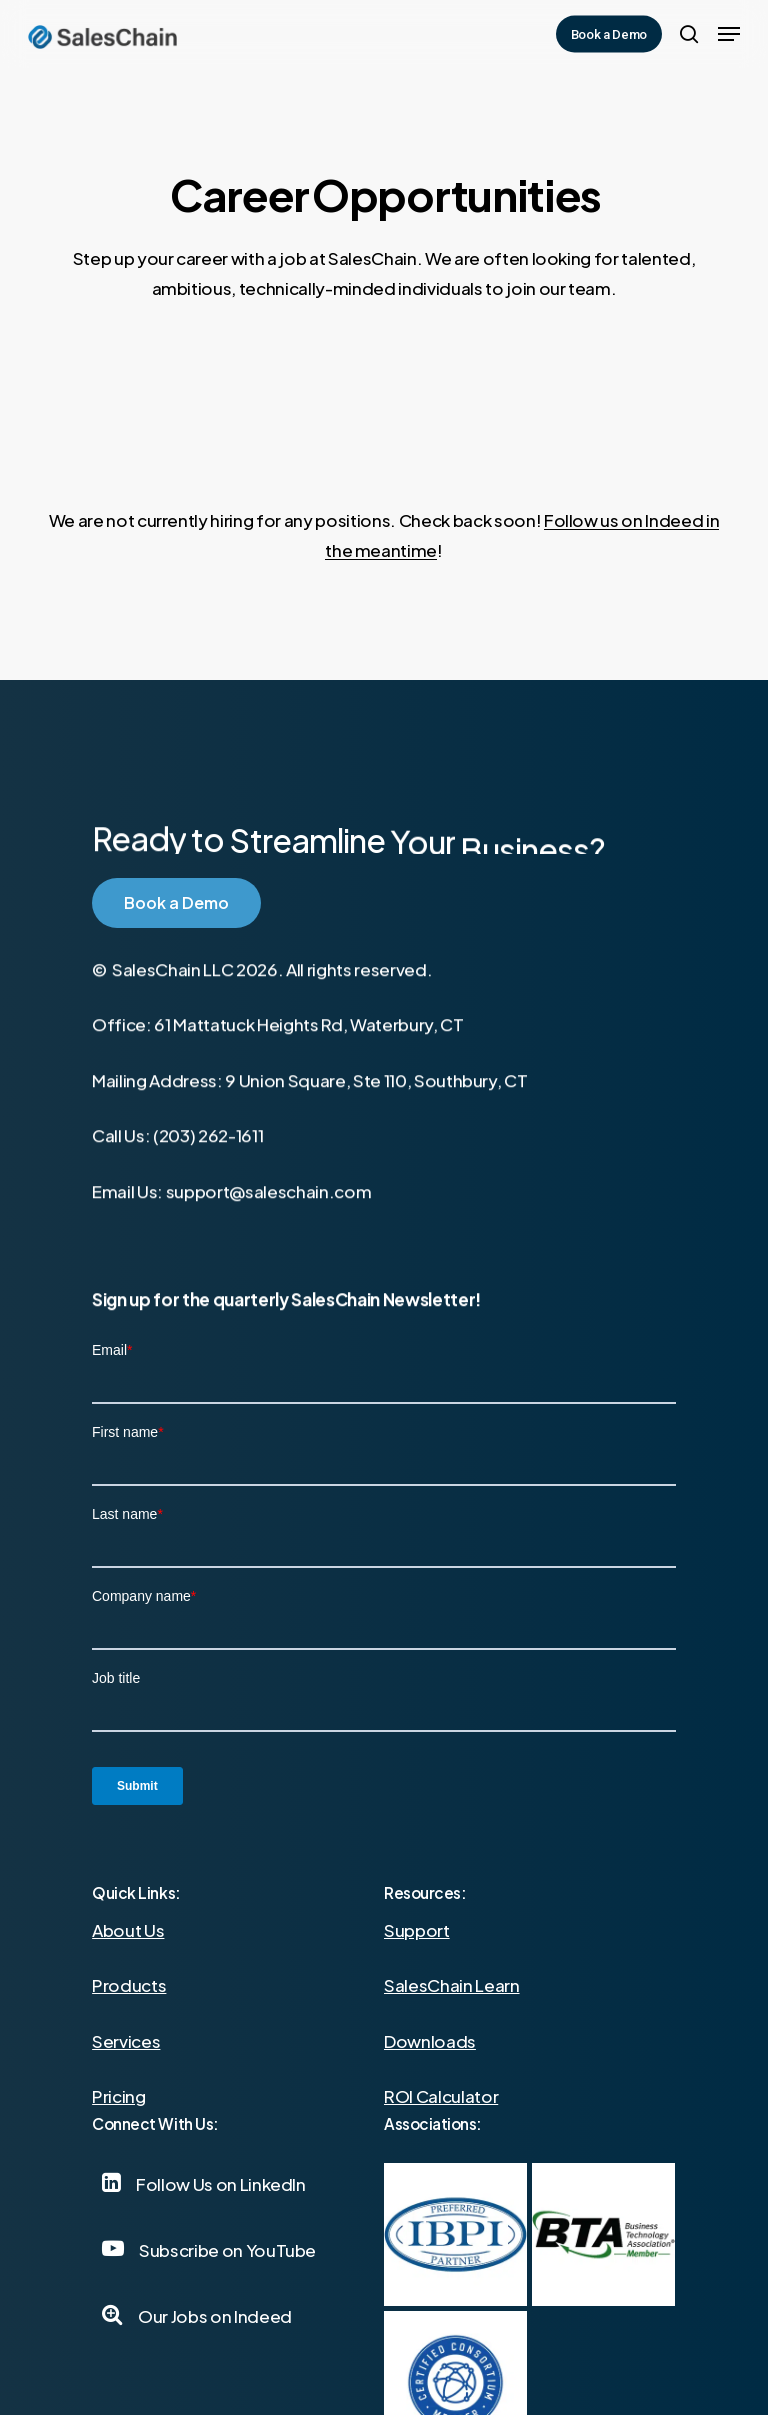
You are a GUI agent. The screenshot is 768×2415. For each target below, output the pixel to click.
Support (417, 1930)
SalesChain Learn (452, 1985)
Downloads (430, 2041)
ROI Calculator (441, 2096)
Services (126, 2041)
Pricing (119, 2096)
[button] (729, 34)
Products (129, 1985)
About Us (128, 1930)
